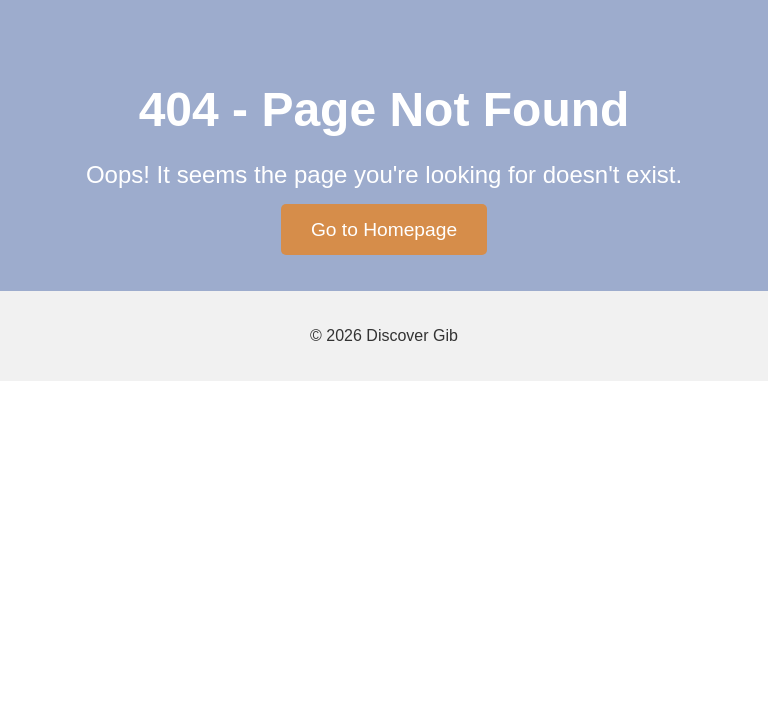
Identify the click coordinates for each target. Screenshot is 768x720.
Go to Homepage (384, 229)
